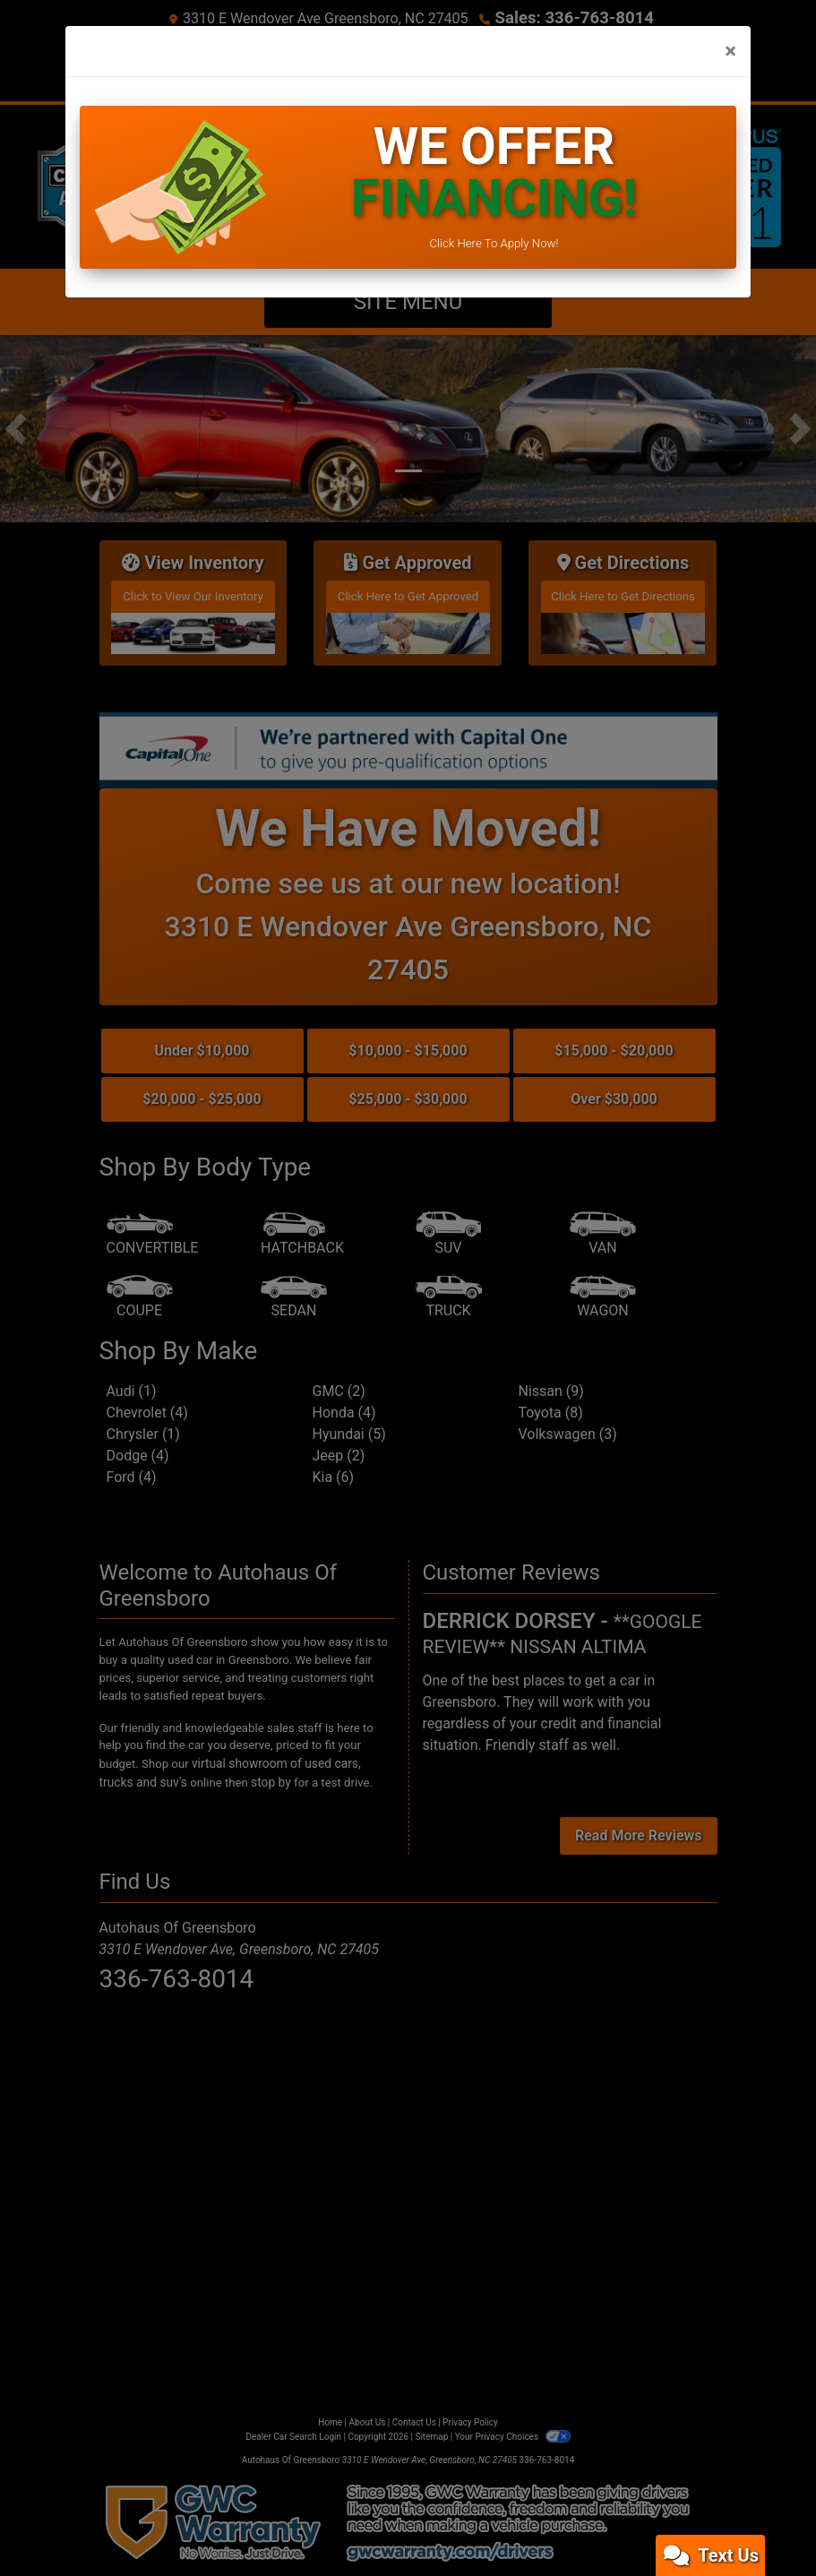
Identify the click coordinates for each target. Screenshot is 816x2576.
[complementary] (762, 2522)
